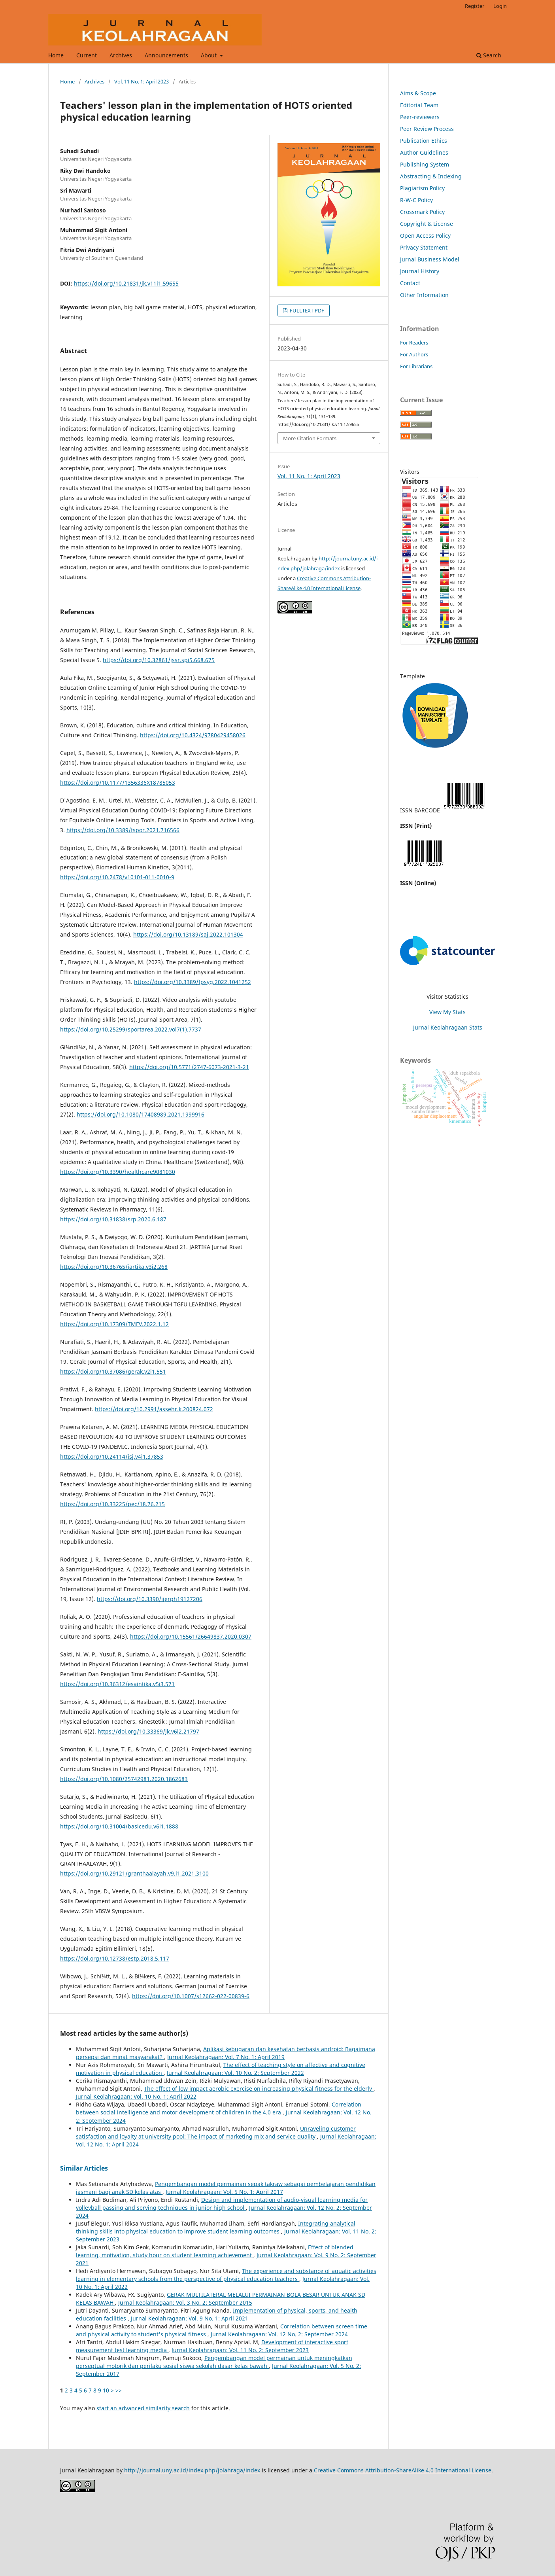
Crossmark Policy (422, 212)
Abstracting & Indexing (431, 176)
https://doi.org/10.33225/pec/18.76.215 (112, 1504)
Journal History (419, 271)
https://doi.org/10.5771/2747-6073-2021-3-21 (189, 1067)
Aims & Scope (418, 93)
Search (488, 55)
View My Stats (447, 1012)
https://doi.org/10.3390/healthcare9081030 (117, 1171)
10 (106, 2390)
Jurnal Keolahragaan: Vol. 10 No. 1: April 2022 (136, 2096)
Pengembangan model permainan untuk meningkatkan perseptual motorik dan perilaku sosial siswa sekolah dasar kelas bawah (214, 2362)
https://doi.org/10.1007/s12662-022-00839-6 (190, 1996)
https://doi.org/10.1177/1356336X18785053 (117, 782)
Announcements (166, 55)
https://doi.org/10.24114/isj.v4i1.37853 (111, 1456)
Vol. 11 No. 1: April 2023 (141, 81)
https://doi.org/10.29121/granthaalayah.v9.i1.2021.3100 (134, 1873)
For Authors (414, 354)
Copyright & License (426, 223)
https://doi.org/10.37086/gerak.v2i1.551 (113, 1371)
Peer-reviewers (420, 117)
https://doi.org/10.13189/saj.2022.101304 (188, 934)
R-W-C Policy (416, 200)
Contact (410, 283)
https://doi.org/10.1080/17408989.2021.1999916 (140, 1114)
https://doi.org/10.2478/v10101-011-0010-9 (117, 877)
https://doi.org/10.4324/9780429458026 (192, 735)
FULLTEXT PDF (306, 310)
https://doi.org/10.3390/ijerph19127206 (149, 1599)
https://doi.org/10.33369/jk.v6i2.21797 (148, 1731)
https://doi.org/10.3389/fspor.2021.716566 (122, 830)
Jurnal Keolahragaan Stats (447, 1027)
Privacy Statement (423, 247)
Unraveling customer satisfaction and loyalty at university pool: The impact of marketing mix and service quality (216, 2132)
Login (500, 5)
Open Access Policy (425, 235)
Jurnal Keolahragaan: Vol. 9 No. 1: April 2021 (189, 2318)
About (209, 55)
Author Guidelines (424, 152)
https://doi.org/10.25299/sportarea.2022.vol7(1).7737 (130, 1029)
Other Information (424, 295)
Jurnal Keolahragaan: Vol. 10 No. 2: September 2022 (235, 2072)
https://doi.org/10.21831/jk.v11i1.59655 (126, 283)
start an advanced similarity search (143, 2408)
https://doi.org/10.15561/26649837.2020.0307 (190, 1636)
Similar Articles (84, 2168)
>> (118, 2390)
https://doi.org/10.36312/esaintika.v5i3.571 (117, 1684)
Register (474, 5)
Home (56, 55)
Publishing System (424, 164)
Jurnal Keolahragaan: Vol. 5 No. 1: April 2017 (224, 2192)
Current (86, 55)
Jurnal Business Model (429, 259)
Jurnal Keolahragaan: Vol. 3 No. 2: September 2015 (185, 2302)
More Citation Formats (309, 438)
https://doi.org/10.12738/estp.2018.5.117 (114, 1958)
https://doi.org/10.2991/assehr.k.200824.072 (154, 1409)
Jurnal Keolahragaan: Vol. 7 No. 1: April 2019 (226, 2057)
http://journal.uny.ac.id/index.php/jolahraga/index (192, 2470)
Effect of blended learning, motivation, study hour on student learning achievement (214, 2251)
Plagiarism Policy (422, 188)
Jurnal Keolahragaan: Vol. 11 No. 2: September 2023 (240, 2350)
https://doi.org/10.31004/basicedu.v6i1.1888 (119, 1826)
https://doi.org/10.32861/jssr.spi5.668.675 (159, 660)
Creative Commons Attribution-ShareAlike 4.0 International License (402, 2470)
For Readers (414, 342)
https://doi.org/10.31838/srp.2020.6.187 (113, 1219)
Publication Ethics (423, 140)
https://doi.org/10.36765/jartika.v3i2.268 (114, 1266)
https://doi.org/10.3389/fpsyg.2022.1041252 (192, 982)
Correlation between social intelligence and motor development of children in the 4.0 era (218, 2108)
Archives (120, 55)
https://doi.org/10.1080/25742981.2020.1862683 (124, 1779)
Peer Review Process (427, 128)
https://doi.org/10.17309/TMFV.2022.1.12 (114, 1324)
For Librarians (416, 366)
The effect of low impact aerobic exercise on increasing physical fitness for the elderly (259, 2088)
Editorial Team (419, 105)
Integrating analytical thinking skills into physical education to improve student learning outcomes (215, 2227)
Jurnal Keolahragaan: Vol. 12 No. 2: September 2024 (279, 2334)
